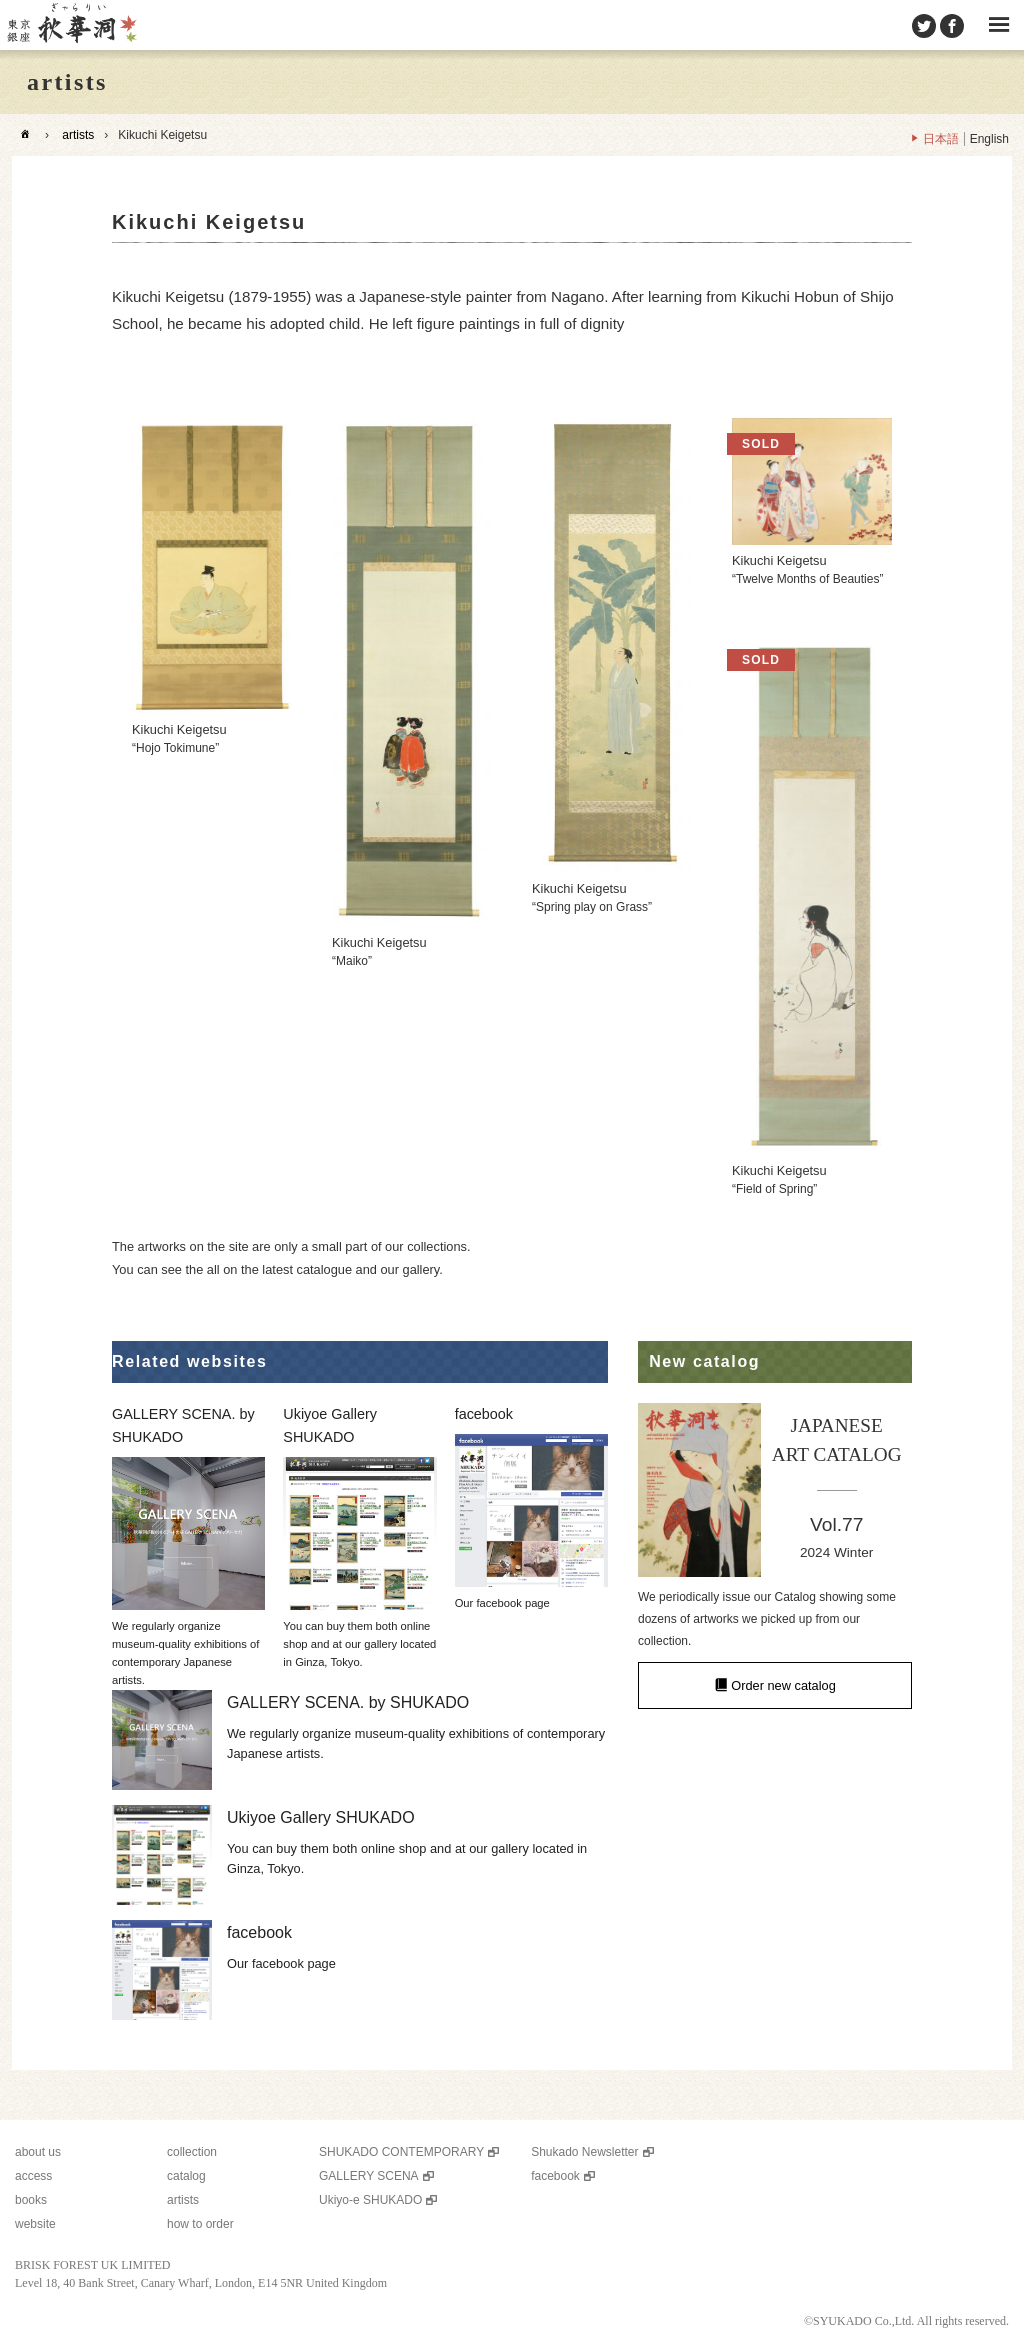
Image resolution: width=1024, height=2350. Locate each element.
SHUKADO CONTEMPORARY (401, 2152)
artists (78, 135)
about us (38, 2152)
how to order (200, 2224)
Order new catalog (783, 1685)
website (35, 2224)
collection (192, 2152)
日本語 (941, 139)
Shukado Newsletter (584, 2152)
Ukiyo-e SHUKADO (370, 2200)
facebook (555, 2176)
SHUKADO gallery (71, 25)
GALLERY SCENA (369, 2176)
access (33, 2176)
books (31, 2200)
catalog (186, 2176)
